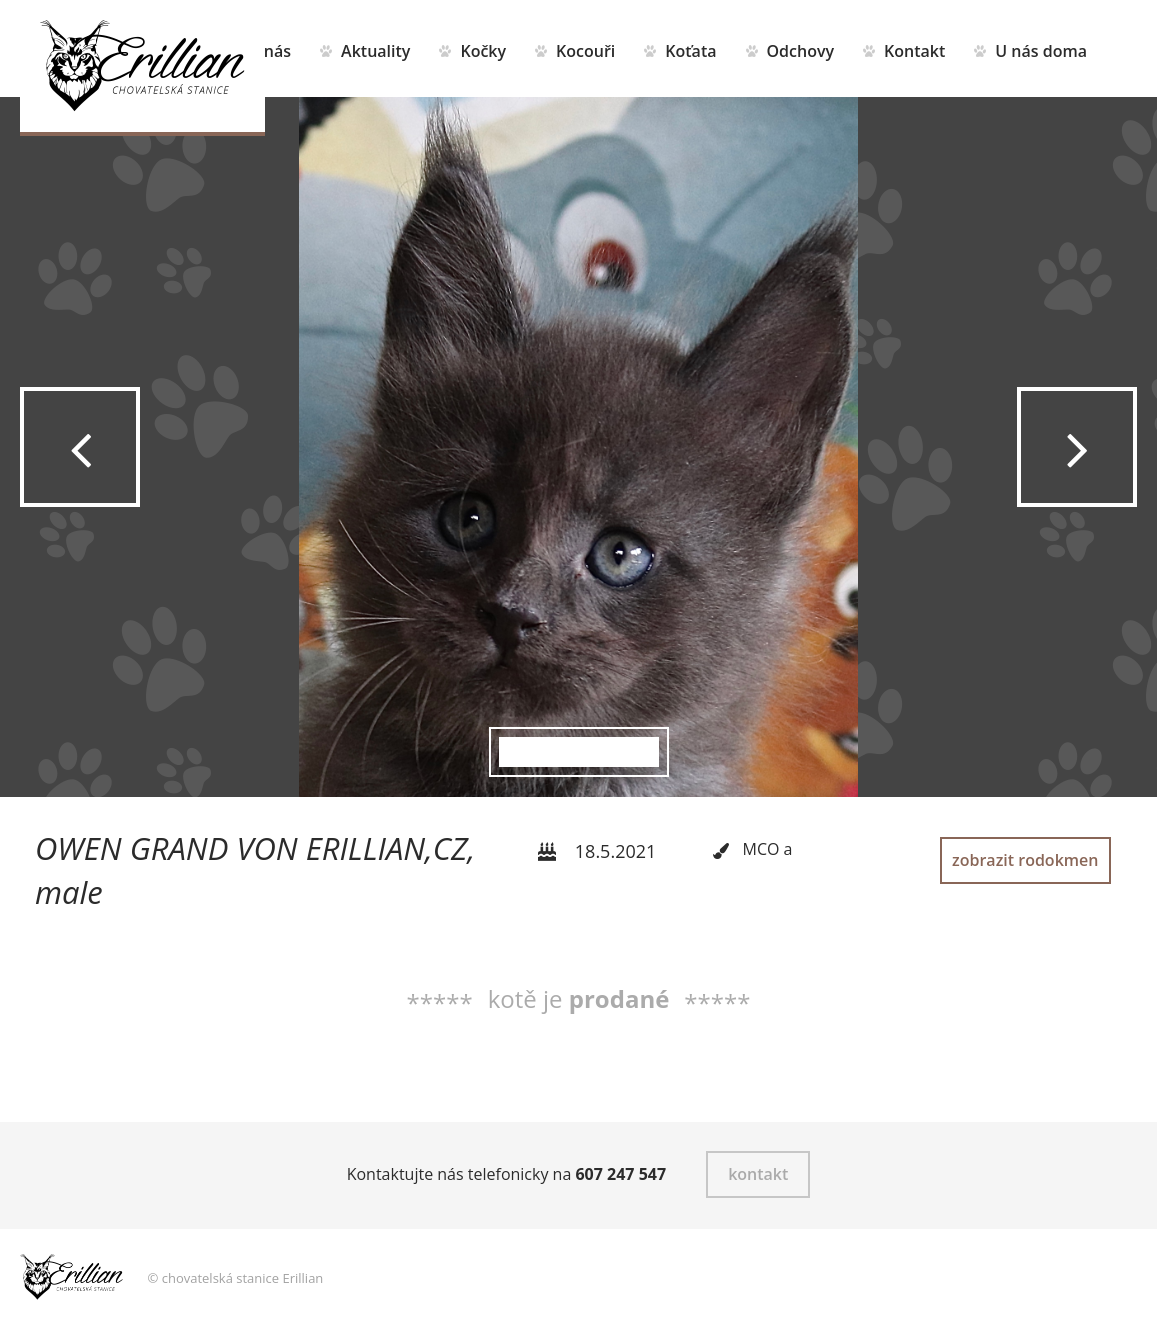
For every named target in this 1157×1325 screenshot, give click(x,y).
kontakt (758, 1174)
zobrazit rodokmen (1025, 860)
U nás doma (1041, 51)
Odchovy (801, 51)
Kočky (483, 51)
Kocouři (585, 51)
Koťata (690, 51)
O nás (269, 51)
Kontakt (914, 51)
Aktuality (375, 51)
